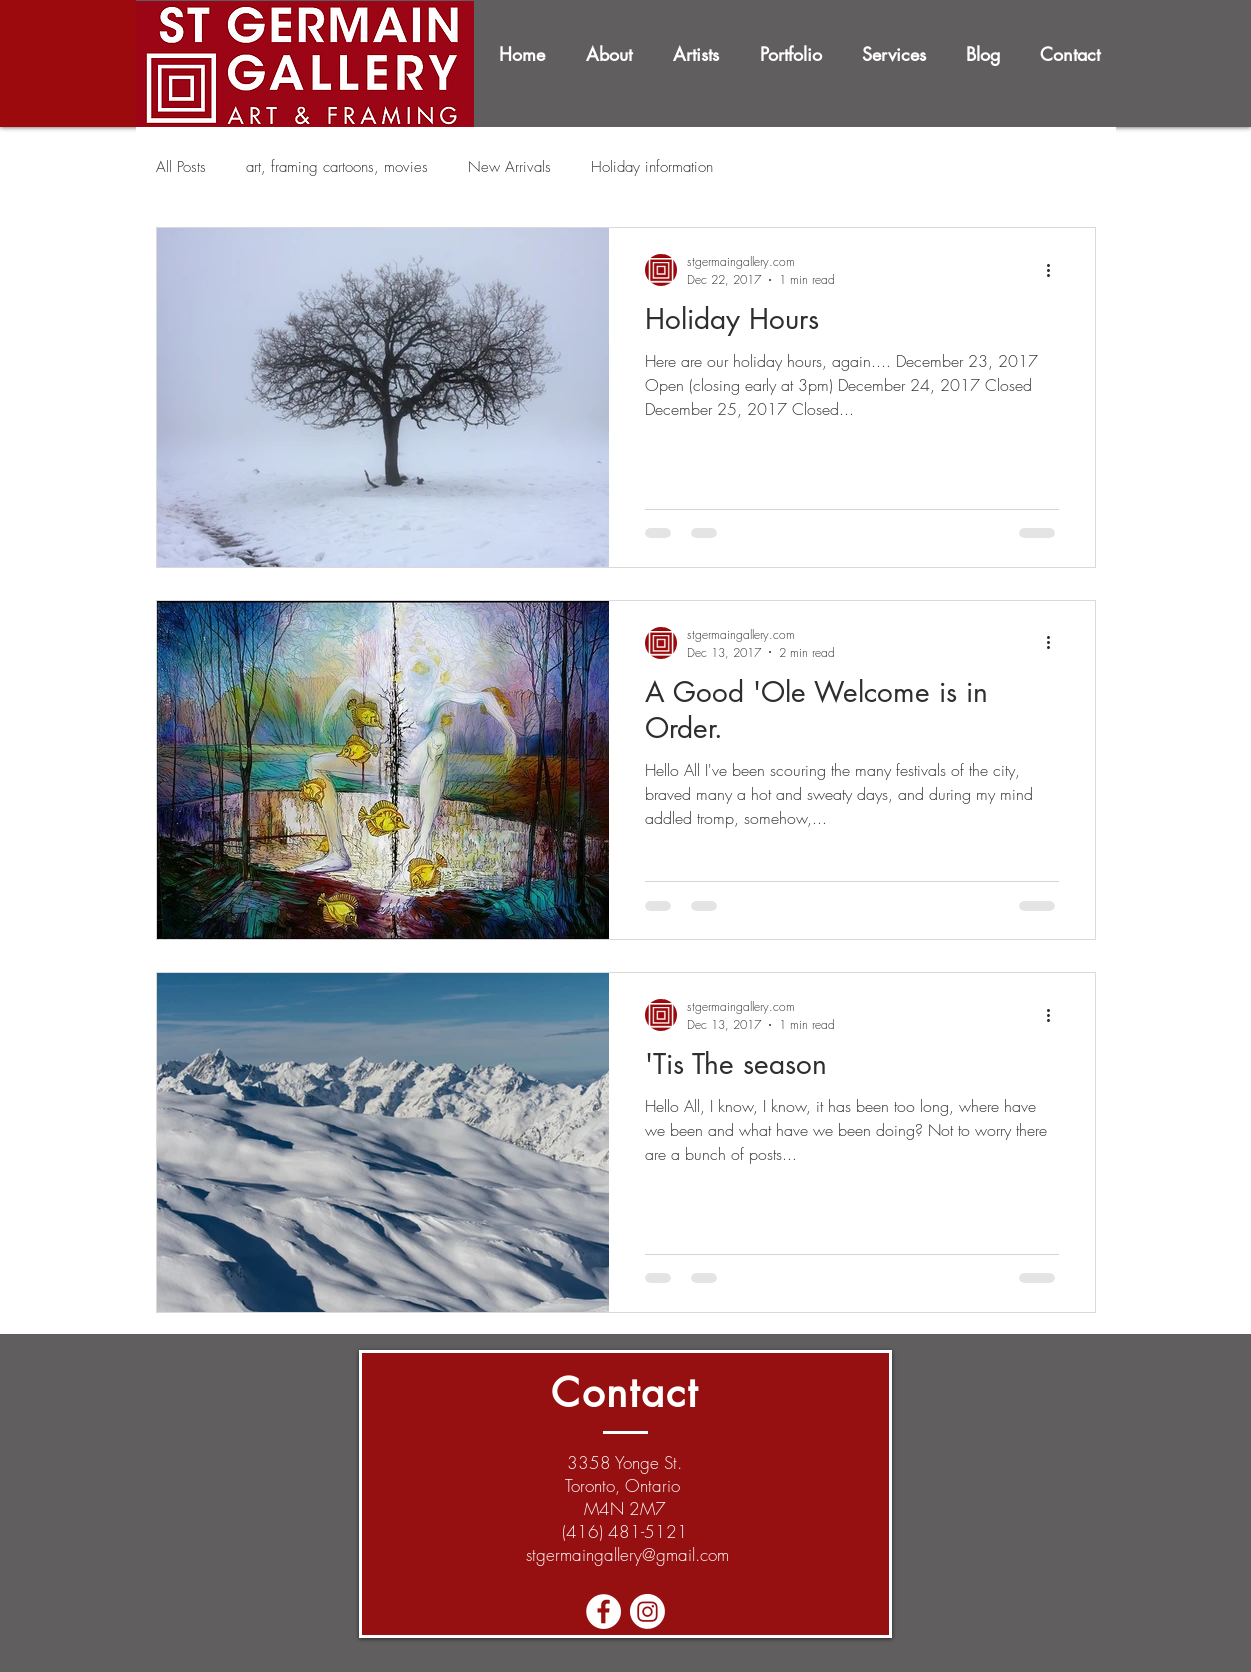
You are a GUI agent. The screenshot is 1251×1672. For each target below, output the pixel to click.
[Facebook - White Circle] (603, 1611)
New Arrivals (509, 167)
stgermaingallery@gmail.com (627, 1554)
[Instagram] (647, 1611)
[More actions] (1056, 270)
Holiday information (652, 167)
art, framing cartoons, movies (337, 167)
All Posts (181, 167)
